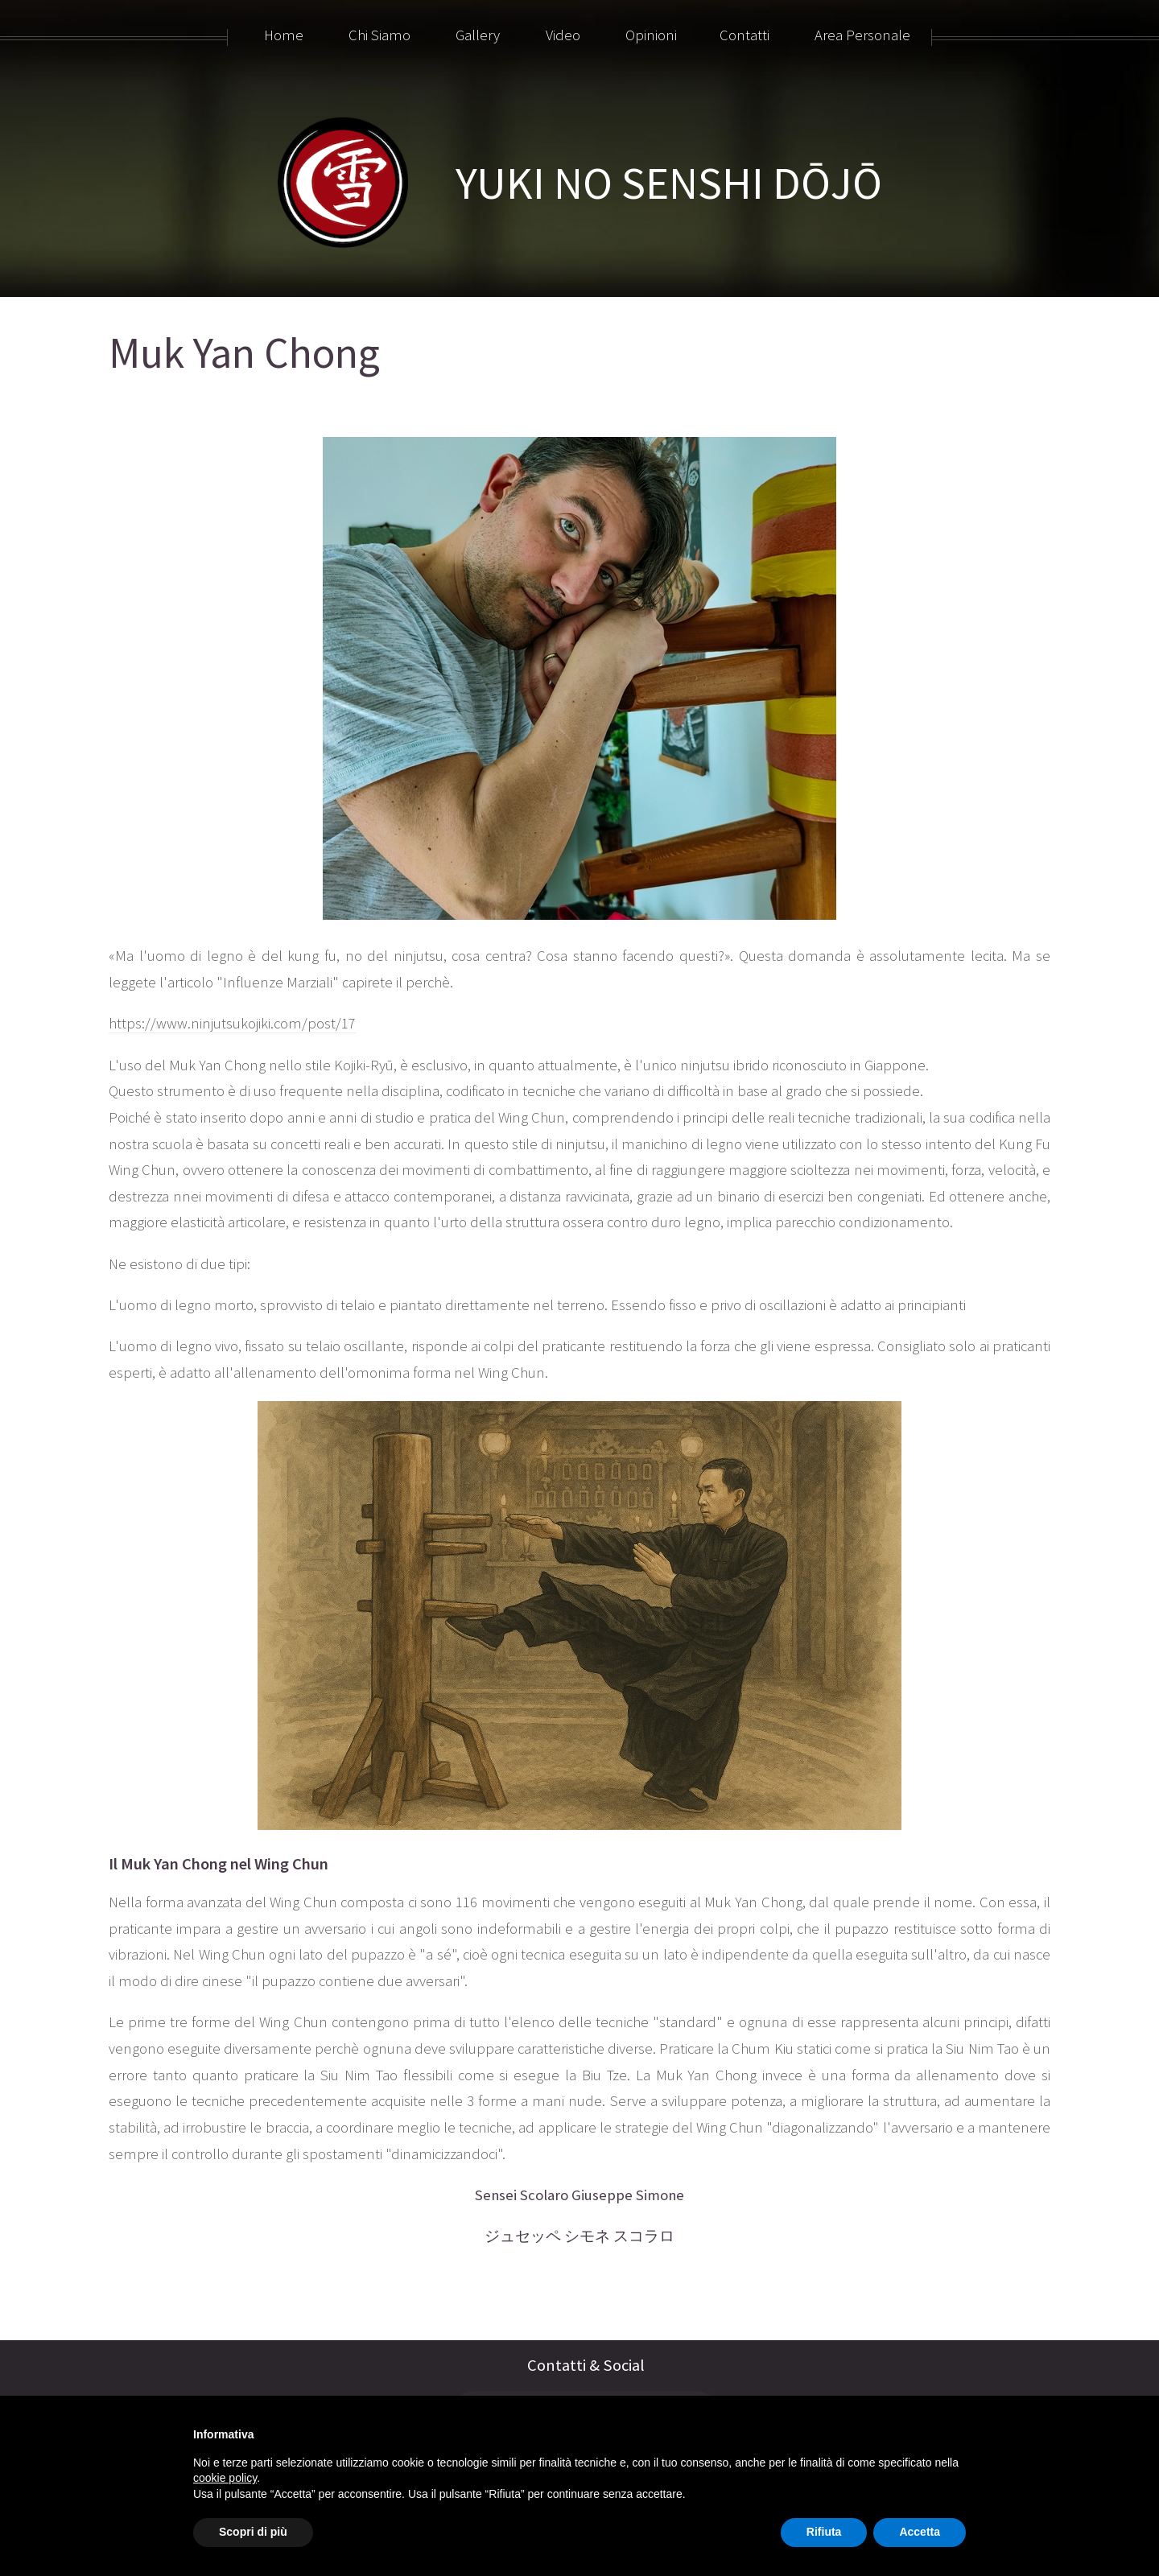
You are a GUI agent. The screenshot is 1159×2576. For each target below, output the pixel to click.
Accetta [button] (919, 2531)
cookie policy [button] (225, 2477)
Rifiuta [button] (824, 2531)
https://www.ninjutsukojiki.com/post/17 (232, 1023)
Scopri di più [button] (253, 2531)
